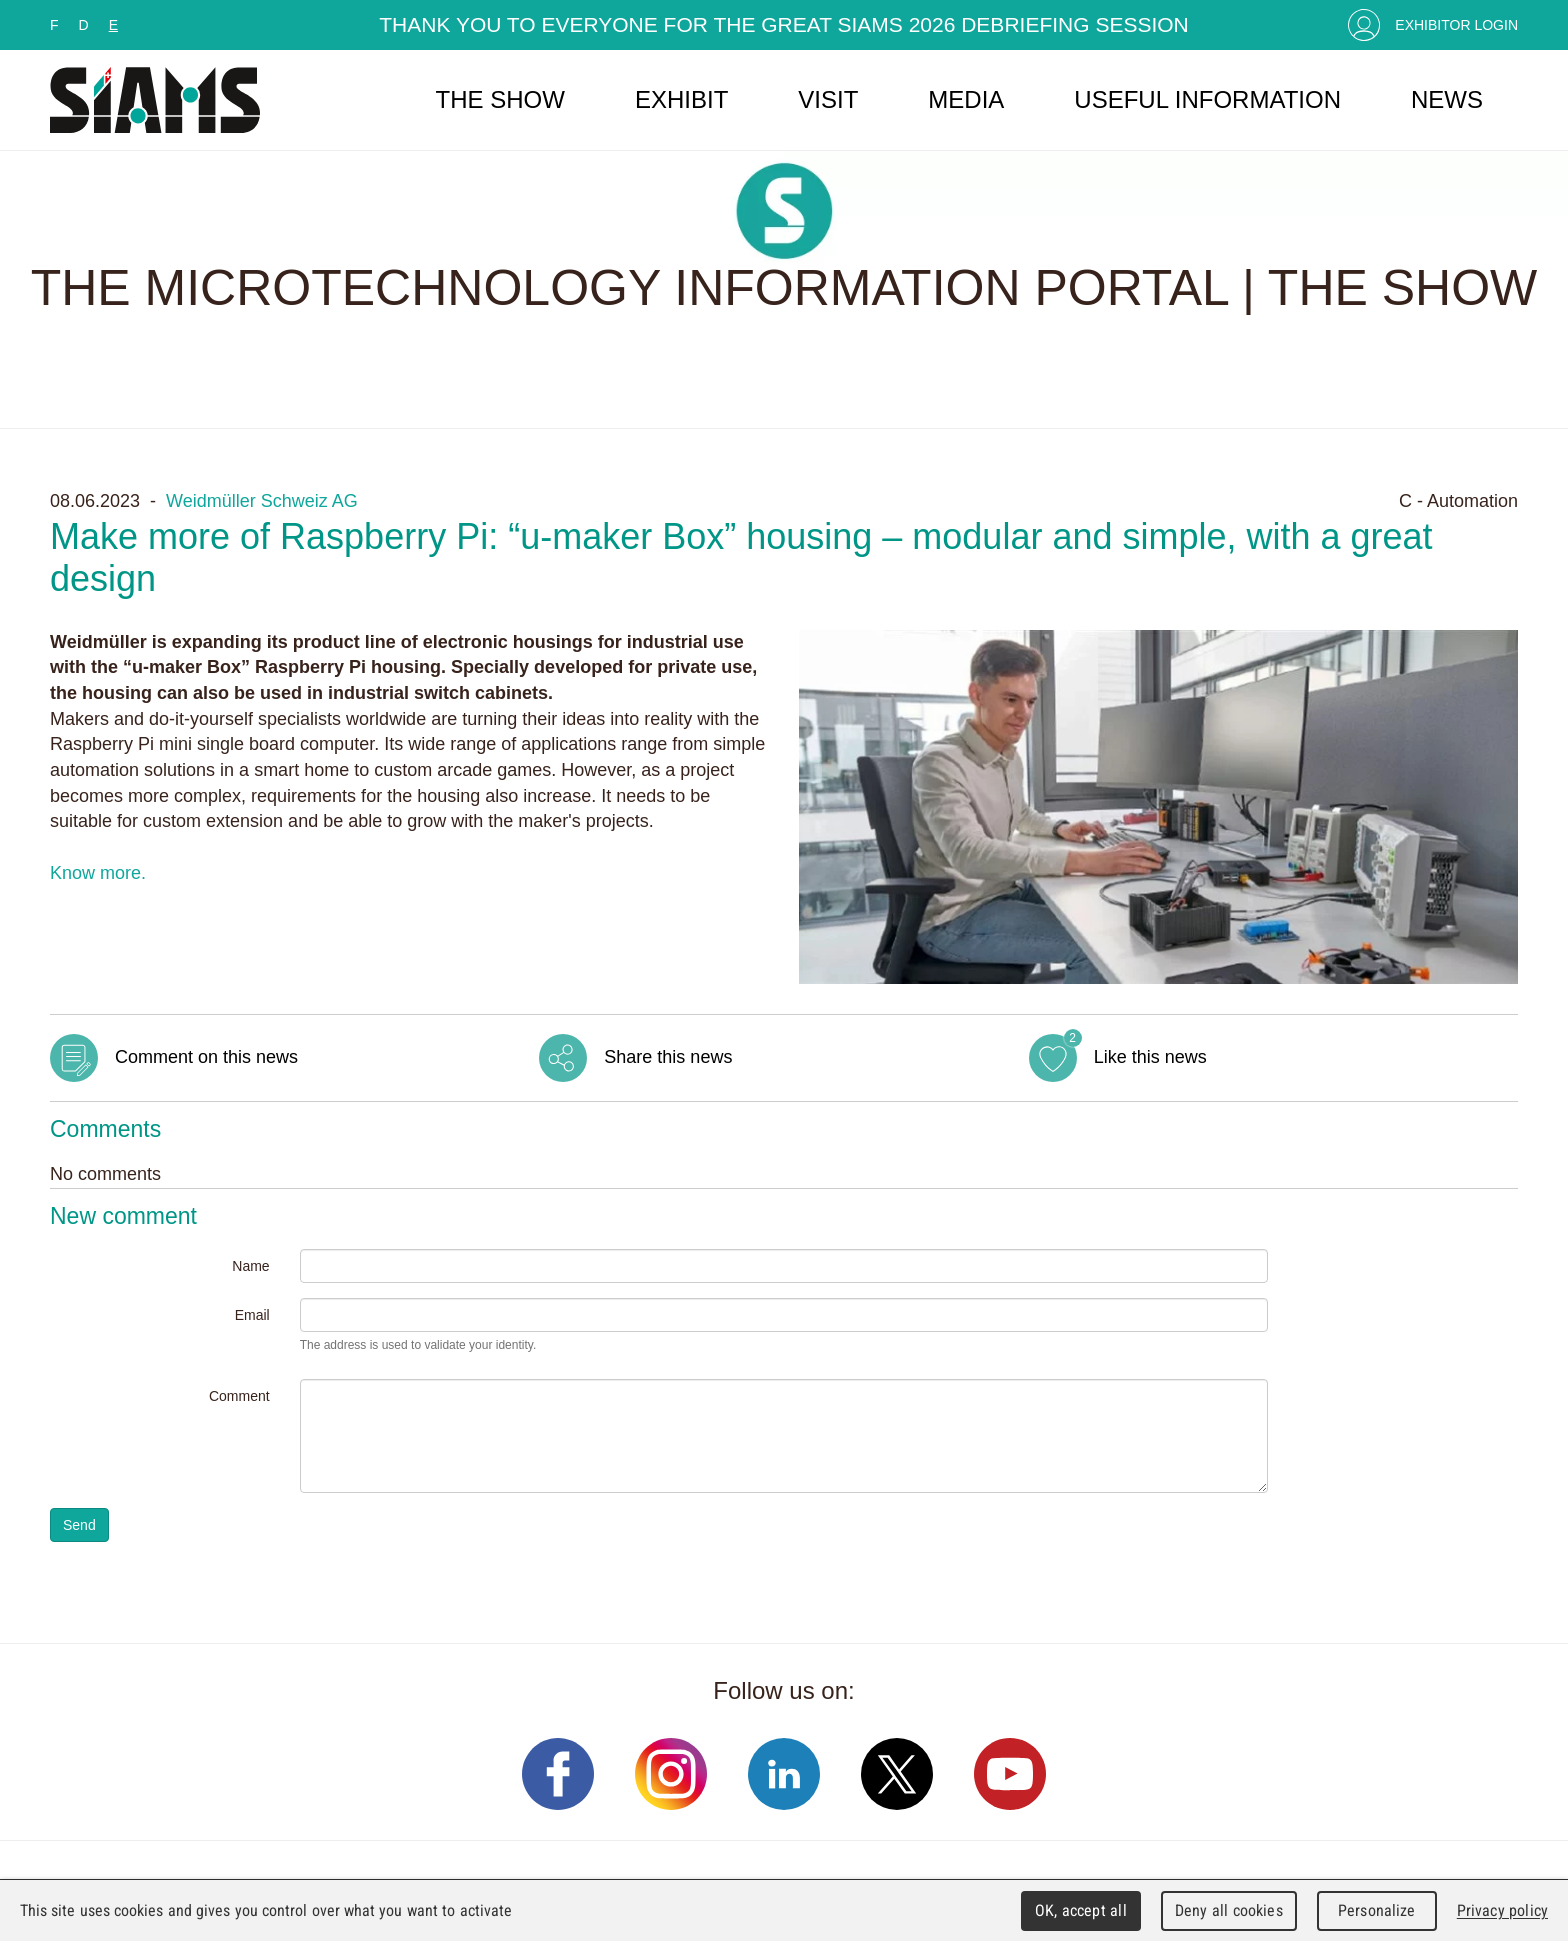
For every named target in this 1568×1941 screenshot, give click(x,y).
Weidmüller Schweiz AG (262, 501)
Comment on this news (206, 1057)
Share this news (668, 1057)
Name (250, 1266)
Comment (239, 1396)
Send (79, 1525)
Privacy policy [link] (1502, 1910)
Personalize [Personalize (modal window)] (1376, 1910)
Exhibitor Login (1456, 25)
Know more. (98, 873)
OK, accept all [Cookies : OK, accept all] (1081, 1910)
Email (252, 1315)
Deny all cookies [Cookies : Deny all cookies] (1229, 1910)
